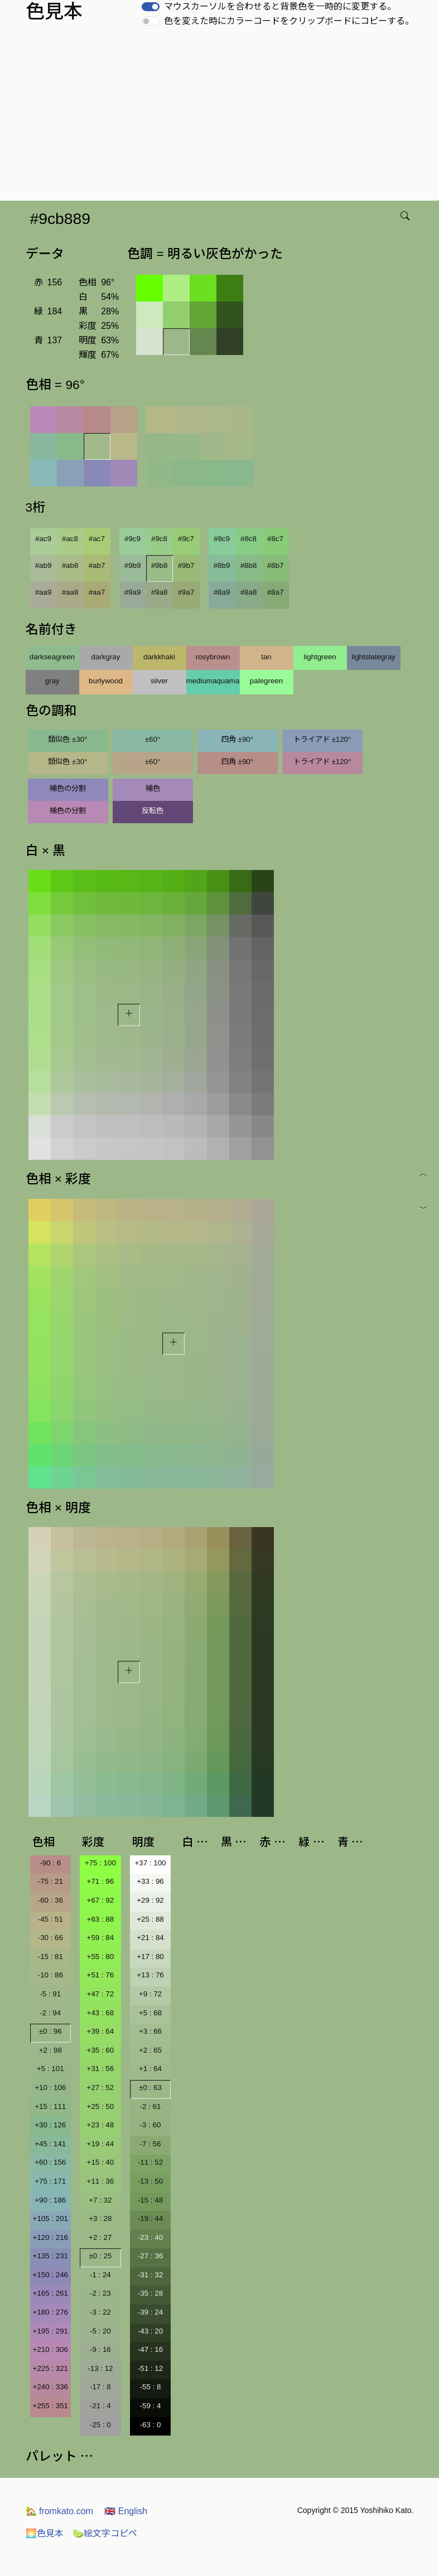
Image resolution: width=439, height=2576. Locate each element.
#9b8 (159, 565)
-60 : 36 (50, 1900)
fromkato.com (59, 2511)
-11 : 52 (150, 2162)
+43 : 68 (100, 2013)
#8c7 (275, 538)
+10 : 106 (50, 2087)
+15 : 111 (50, 2106)
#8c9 (222, 538)
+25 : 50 (100, 2106)
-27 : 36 (150, 2256)
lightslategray (373, 657)
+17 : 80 (150, 1956)
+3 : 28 (100, 2218)
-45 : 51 (50, 1919)
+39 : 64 (100, 2031)
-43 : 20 (150, 2331)
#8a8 (248, 592)
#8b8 (248, 565)
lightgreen (319, 657)
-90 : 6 (50, 1863)
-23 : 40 (150, 2237)
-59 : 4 (150, 2406)
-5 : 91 (50, 1994)
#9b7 (186, 565)
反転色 (152, 810)
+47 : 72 (100, 1994)
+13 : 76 (150, 1975)
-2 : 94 (50, 2013)
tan (266, 657)
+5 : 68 (150, 2013)
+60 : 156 (50, 2162)
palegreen (266, 681)
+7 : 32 (100, 2200)
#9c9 (132, 538)
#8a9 (222, 592)
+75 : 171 (50, 2181)
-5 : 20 (100, 2331)
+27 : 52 (100, 2087)
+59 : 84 (100, 1937)
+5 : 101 (50, 2068)
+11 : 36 (100, 2181)
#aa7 (97, 592)
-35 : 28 (150, 2293)
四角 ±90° (237, 739)
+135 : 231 (50, 2256)
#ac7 (97, 538)
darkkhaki (159, 657)
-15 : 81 (50, 1956)
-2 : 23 (100, 2293)
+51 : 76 (100, 1975)
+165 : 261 (50, 2293)
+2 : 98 (50, 2050)
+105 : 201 (50, 2218)
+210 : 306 (50, 2349)
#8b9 (222, 565)
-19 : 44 (150, 2218)
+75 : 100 (100, 1863)
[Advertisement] (222, 117)
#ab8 (70, 565)
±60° (152, 739)
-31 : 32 (150, 2275)
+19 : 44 (100, 2144)
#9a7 (186, 592)
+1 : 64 (150, 2068)
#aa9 (43, 592)
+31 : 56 (100, 2068)
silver (159, 681)
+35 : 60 (100, 2050)
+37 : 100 (150, 1863)
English (125, 2511)
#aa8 (70, 592)
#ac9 (43, 538)
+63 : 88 (100, 1919)
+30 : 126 (50, 2125)
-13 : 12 (100, 2368)
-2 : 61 (150, 2106)
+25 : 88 (150, 1919)
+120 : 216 (50, 2237)
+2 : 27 (100, 2237)
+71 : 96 (100, 1881)
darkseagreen (52, 657)
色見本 (45, 2533)
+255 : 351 (50, 2406)
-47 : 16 (150, 2349)
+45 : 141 (50, 2144)
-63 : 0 (150, 2425)
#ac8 (70, 538)
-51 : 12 (150, 2368)
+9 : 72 (150, 1994)
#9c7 (186, 538)
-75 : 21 (50, 1881)
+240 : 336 (50, 2387)
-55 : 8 (150, 2387)
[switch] (151, 6)
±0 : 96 (50, 2031)
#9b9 (132, 565)
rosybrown (213, 657)
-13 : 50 (150, 2181)
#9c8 (159, 538)
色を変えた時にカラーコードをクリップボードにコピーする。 (289, 21)
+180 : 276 (50, 2312)
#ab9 (43, 565)
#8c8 (248, 538)
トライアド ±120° (322, 739)
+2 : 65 (150, 2050)
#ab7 (97, 565)
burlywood (106, 681)
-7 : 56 (150, 2144)
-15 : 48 (150, 2200)
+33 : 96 (150, 1881)
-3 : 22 (100, 2312)
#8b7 (275, 565)
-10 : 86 (50, 1975)
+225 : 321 (50, 2368)
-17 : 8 (100, 2387)
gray (52, 681)
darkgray (105, 657)
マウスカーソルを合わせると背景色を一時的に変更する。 (280, 6)
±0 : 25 (100, 2256)
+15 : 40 (100, 2162)
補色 (153, 788)
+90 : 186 (50, 2200)
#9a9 (132, 592)
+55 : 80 (100, 1956)
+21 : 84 (150, 1937)
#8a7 (275, 592)
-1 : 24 (100, 2275)
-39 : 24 (150, 2312)
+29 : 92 (150, 1900)
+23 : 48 (100, 2125)
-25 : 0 (100, 2425)
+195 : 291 (50, 2331)
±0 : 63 (150, 2087)
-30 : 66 (50, 1937)
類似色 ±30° (67, 739)
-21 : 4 (100, 2406)
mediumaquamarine (213, 681)
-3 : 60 (150, 2125)
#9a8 (159, 592)
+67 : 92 (100, 1900)
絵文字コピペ (105, 2533)
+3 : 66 (150, 2031)
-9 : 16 (100, 2349)
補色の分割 (68, 788)
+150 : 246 (50, 2275)
